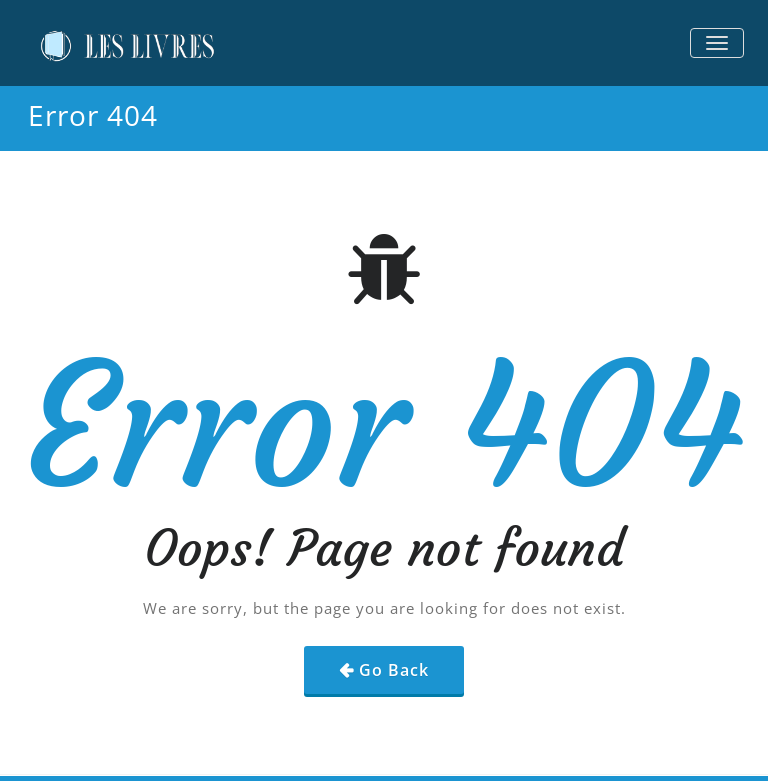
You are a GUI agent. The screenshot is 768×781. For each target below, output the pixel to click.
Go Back (394, 670)
